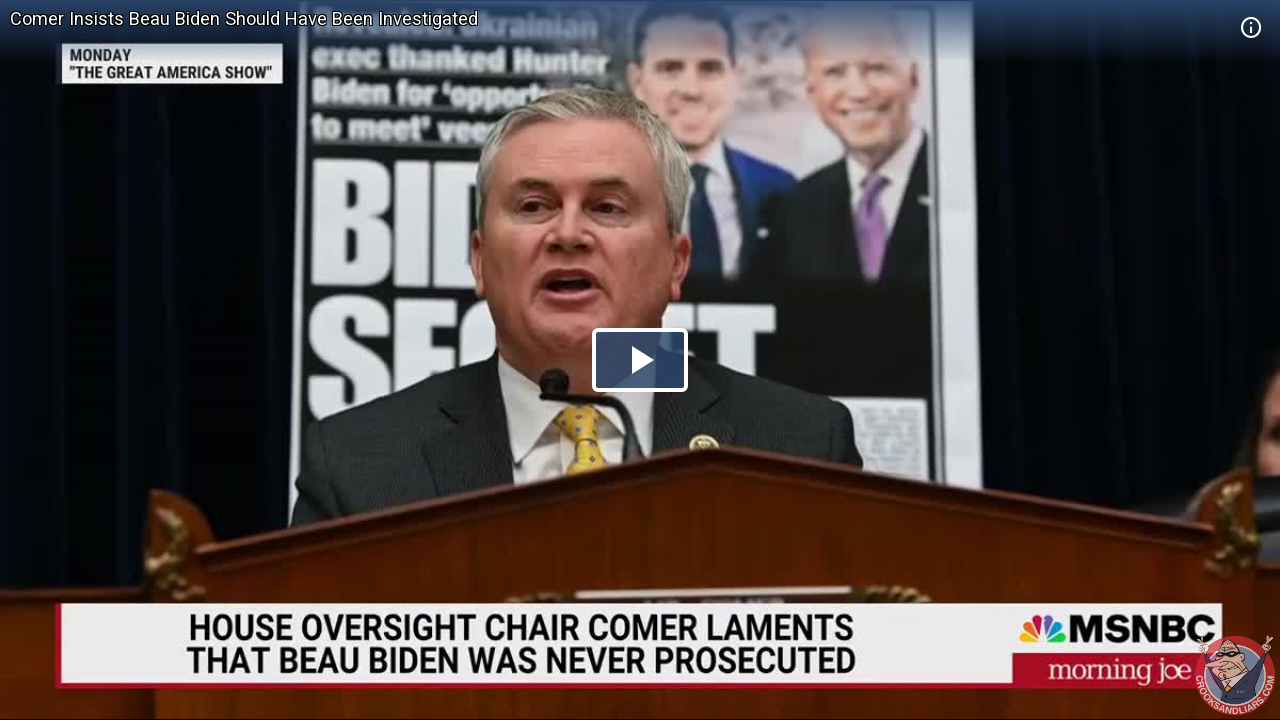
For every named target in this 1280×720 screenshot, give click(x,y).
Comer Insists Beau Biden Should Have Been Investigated (244, 18)
